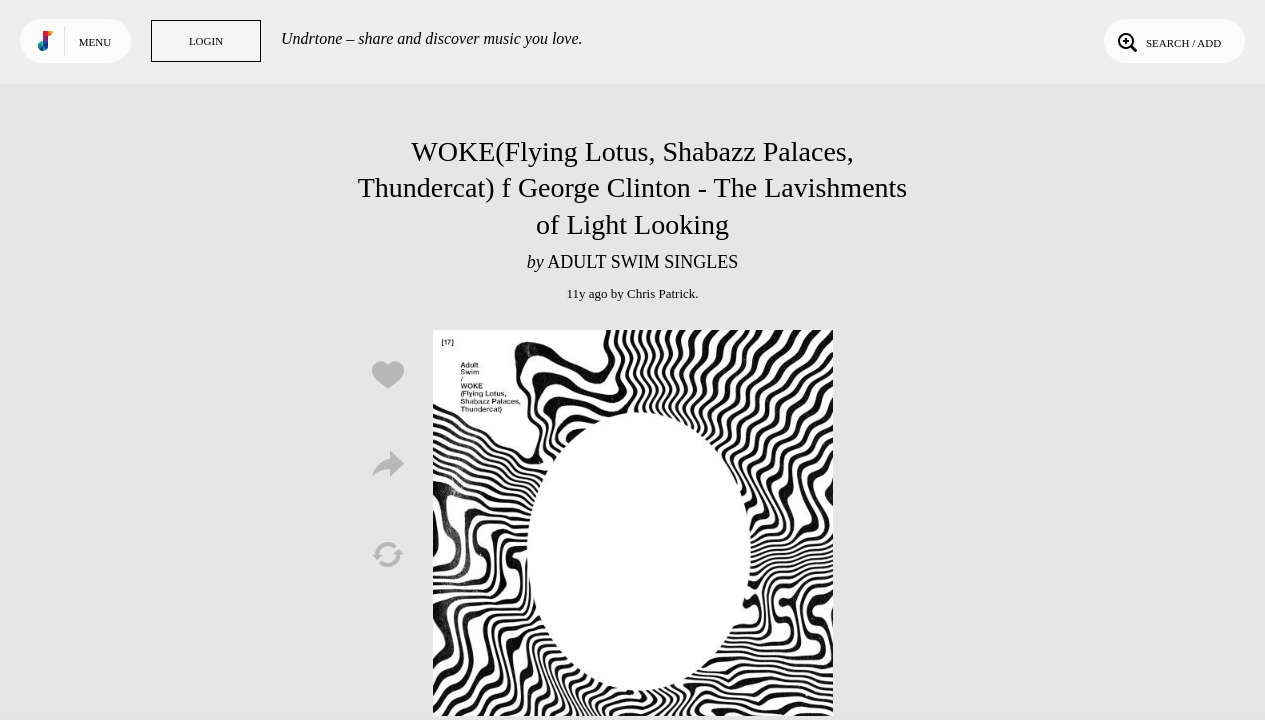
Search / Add (1167, 41)
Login (206, 41)
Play (633, 530)
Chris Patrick (661, 293)
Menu (95, 42)
